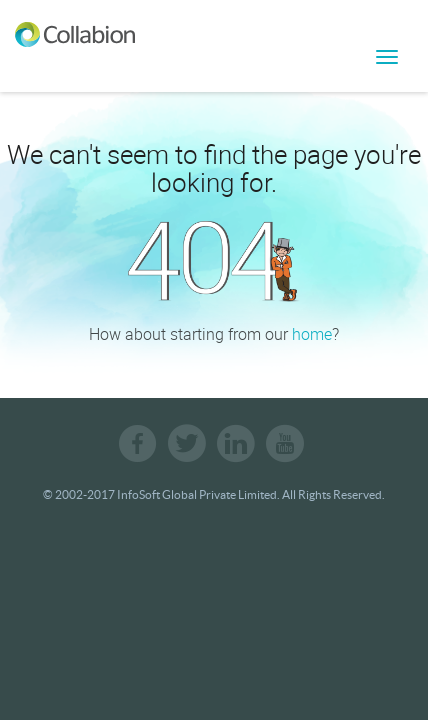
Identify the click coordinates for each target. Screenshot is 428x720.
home (312, 334)
